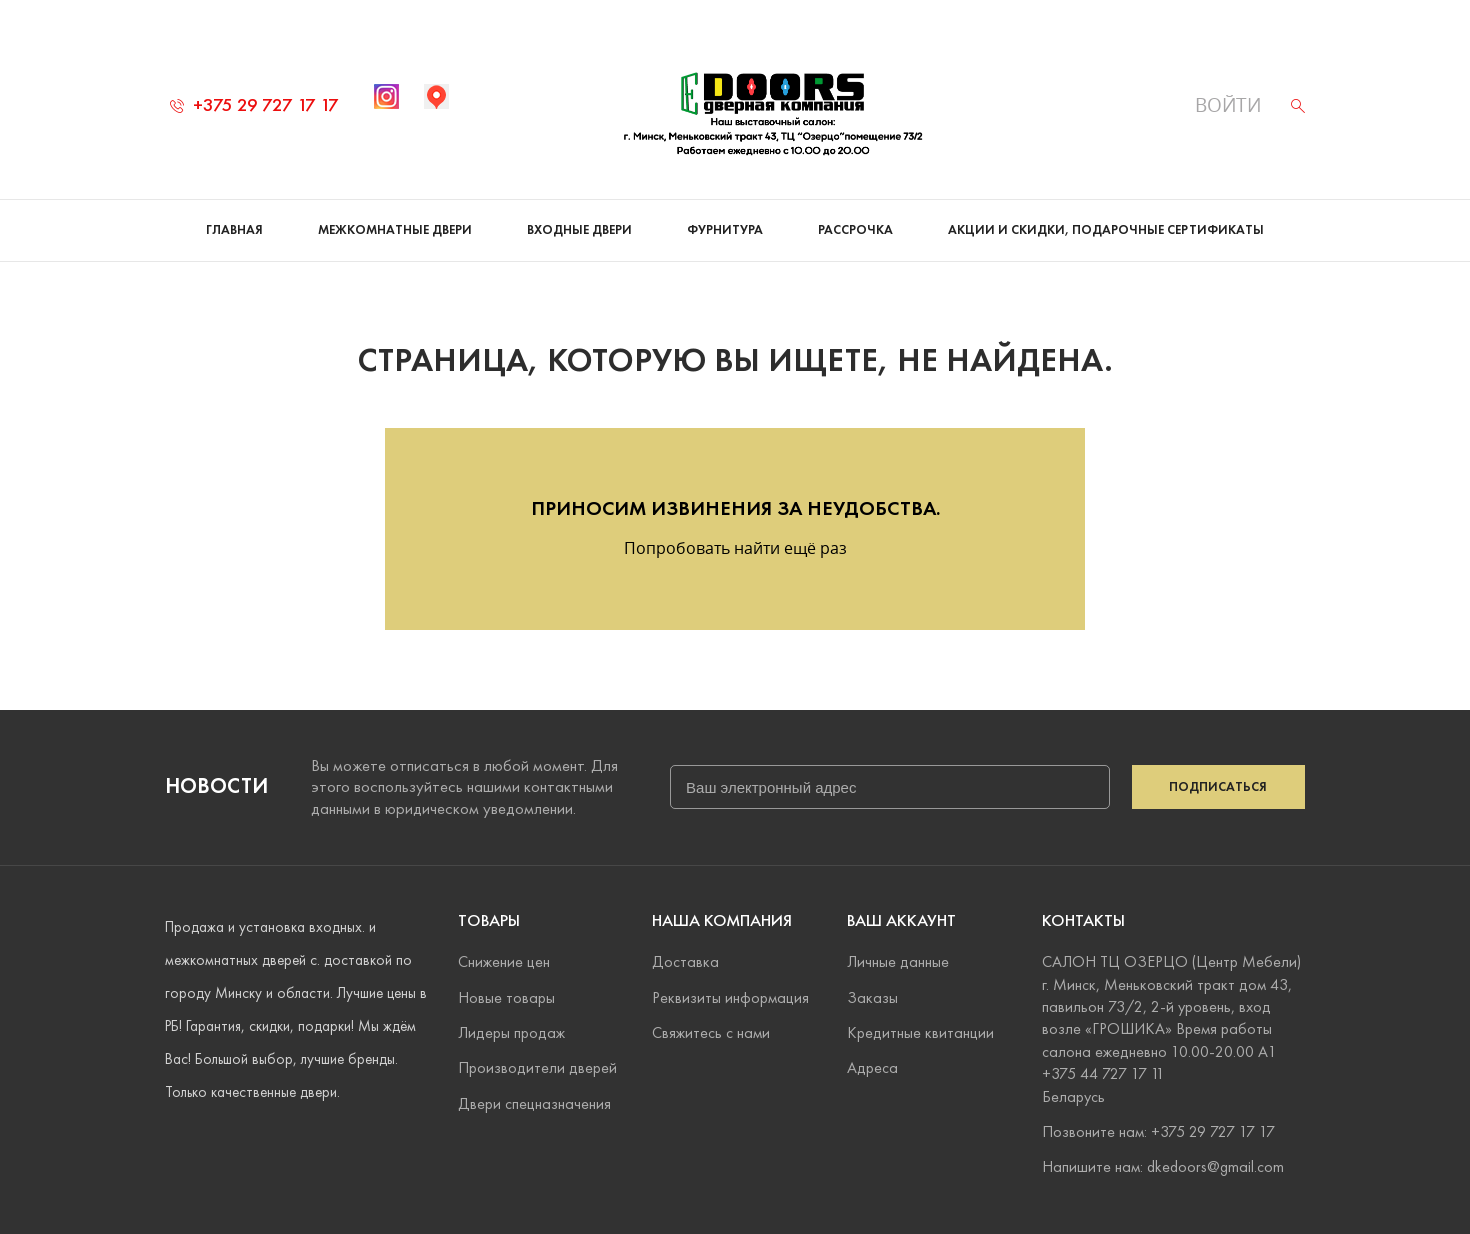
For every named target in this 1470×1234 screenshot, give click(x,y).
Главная (234, 230)
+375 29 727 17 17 (254, 104)
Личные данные (898, 961)
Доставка (685, 961)
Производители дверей (537, 1067)
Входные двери (579, 230)
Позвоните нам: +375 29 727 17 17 (1158, 1131)
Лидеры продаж (511, 1032)
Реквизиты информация (730, 997)
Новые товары (506, 997)
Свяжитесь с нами (711, 1032)
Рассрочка (855, 230)
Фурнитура (725, 230)
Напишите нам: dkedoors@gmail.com (1163, 1166)
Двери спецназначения (534, 1103)
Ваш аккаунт (901, 920)
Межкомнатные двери (395, 230)
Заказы (872, 997)
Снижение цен (504, 961)
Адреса (872, 1067)
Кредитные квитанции (920, 1032)
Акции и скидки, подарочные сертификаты (1106, 230)
